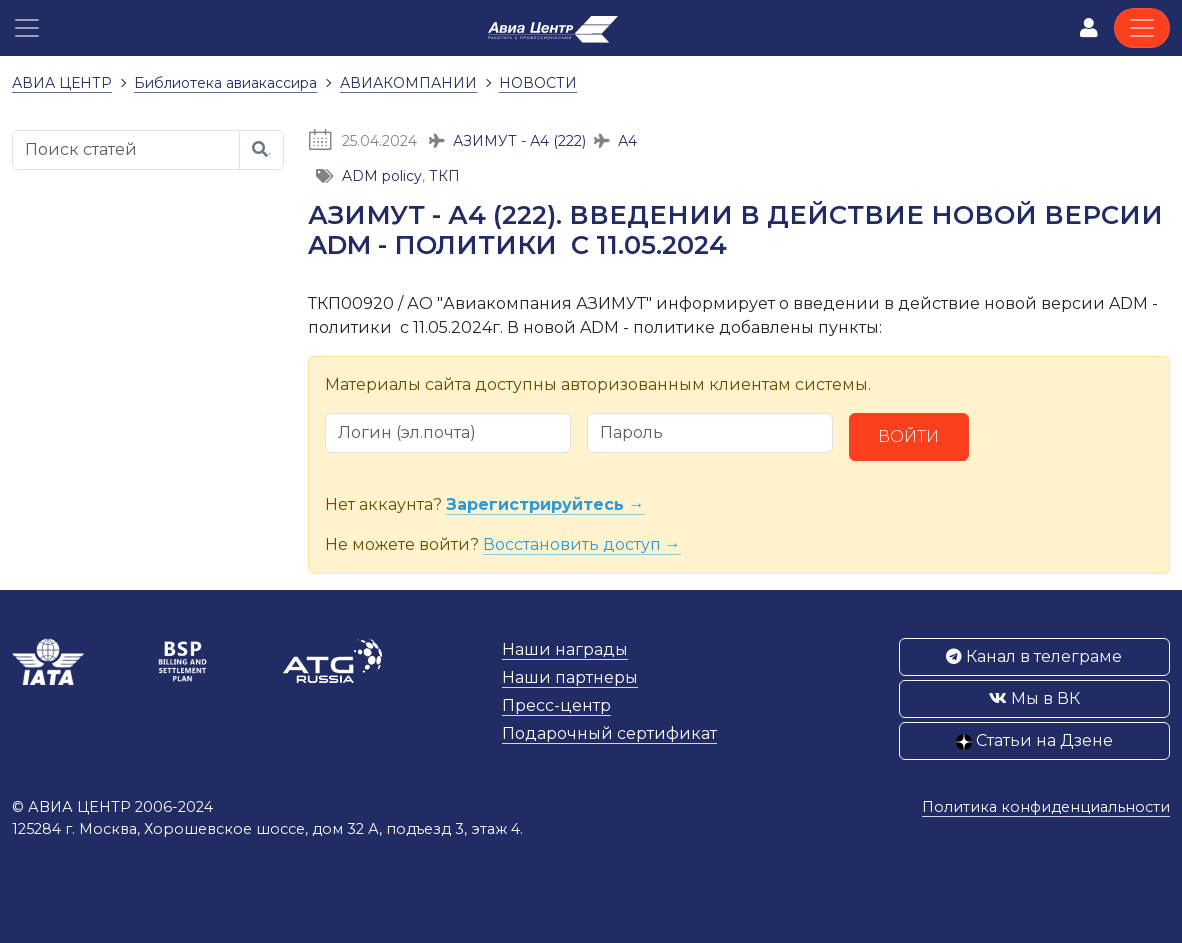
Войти (908, 436)
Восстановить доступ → (582, 544)
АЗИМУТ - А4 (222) (519, 141)
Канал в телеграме (1034, 656)
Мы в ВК (1034, 698)
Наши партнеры (570, 677)
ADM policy (382, 176)
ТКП (444, 176)
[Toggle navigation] (1142, 28)
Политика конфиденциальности (1046, 807)
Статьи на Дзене (1034, 740)
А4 (627, 141)
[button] (27, 28)
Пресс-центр (556, 705)
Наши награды (565, 649)
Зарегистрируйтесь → (545, 504)
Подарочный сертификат (609, 733)
